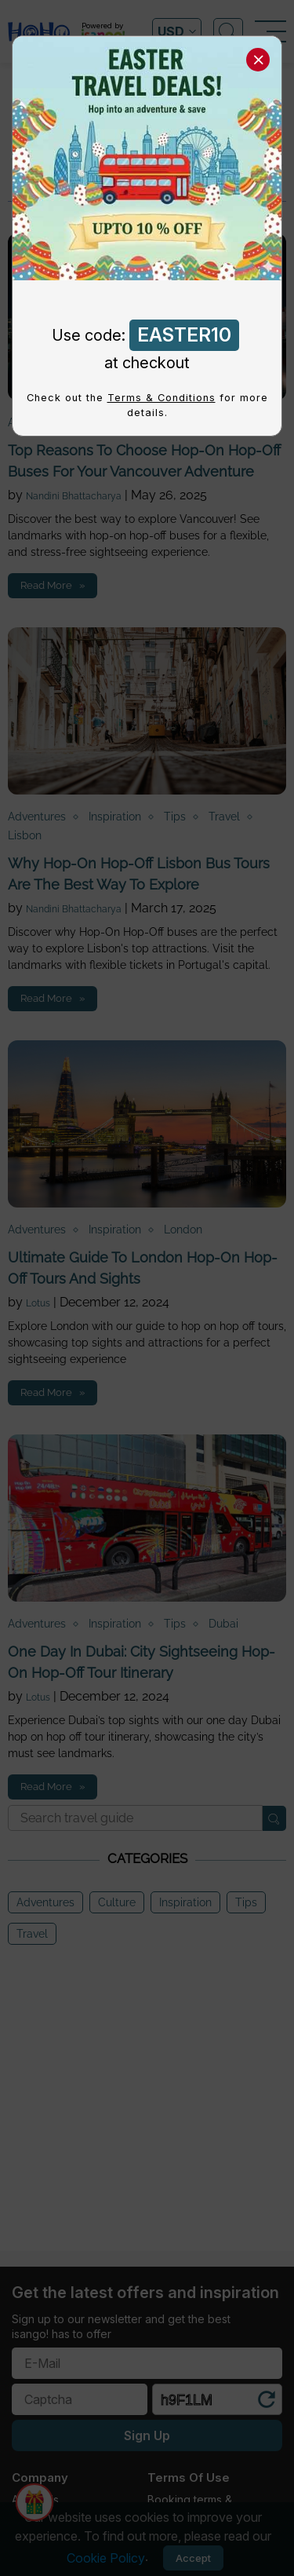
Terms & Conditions (161, 398)
